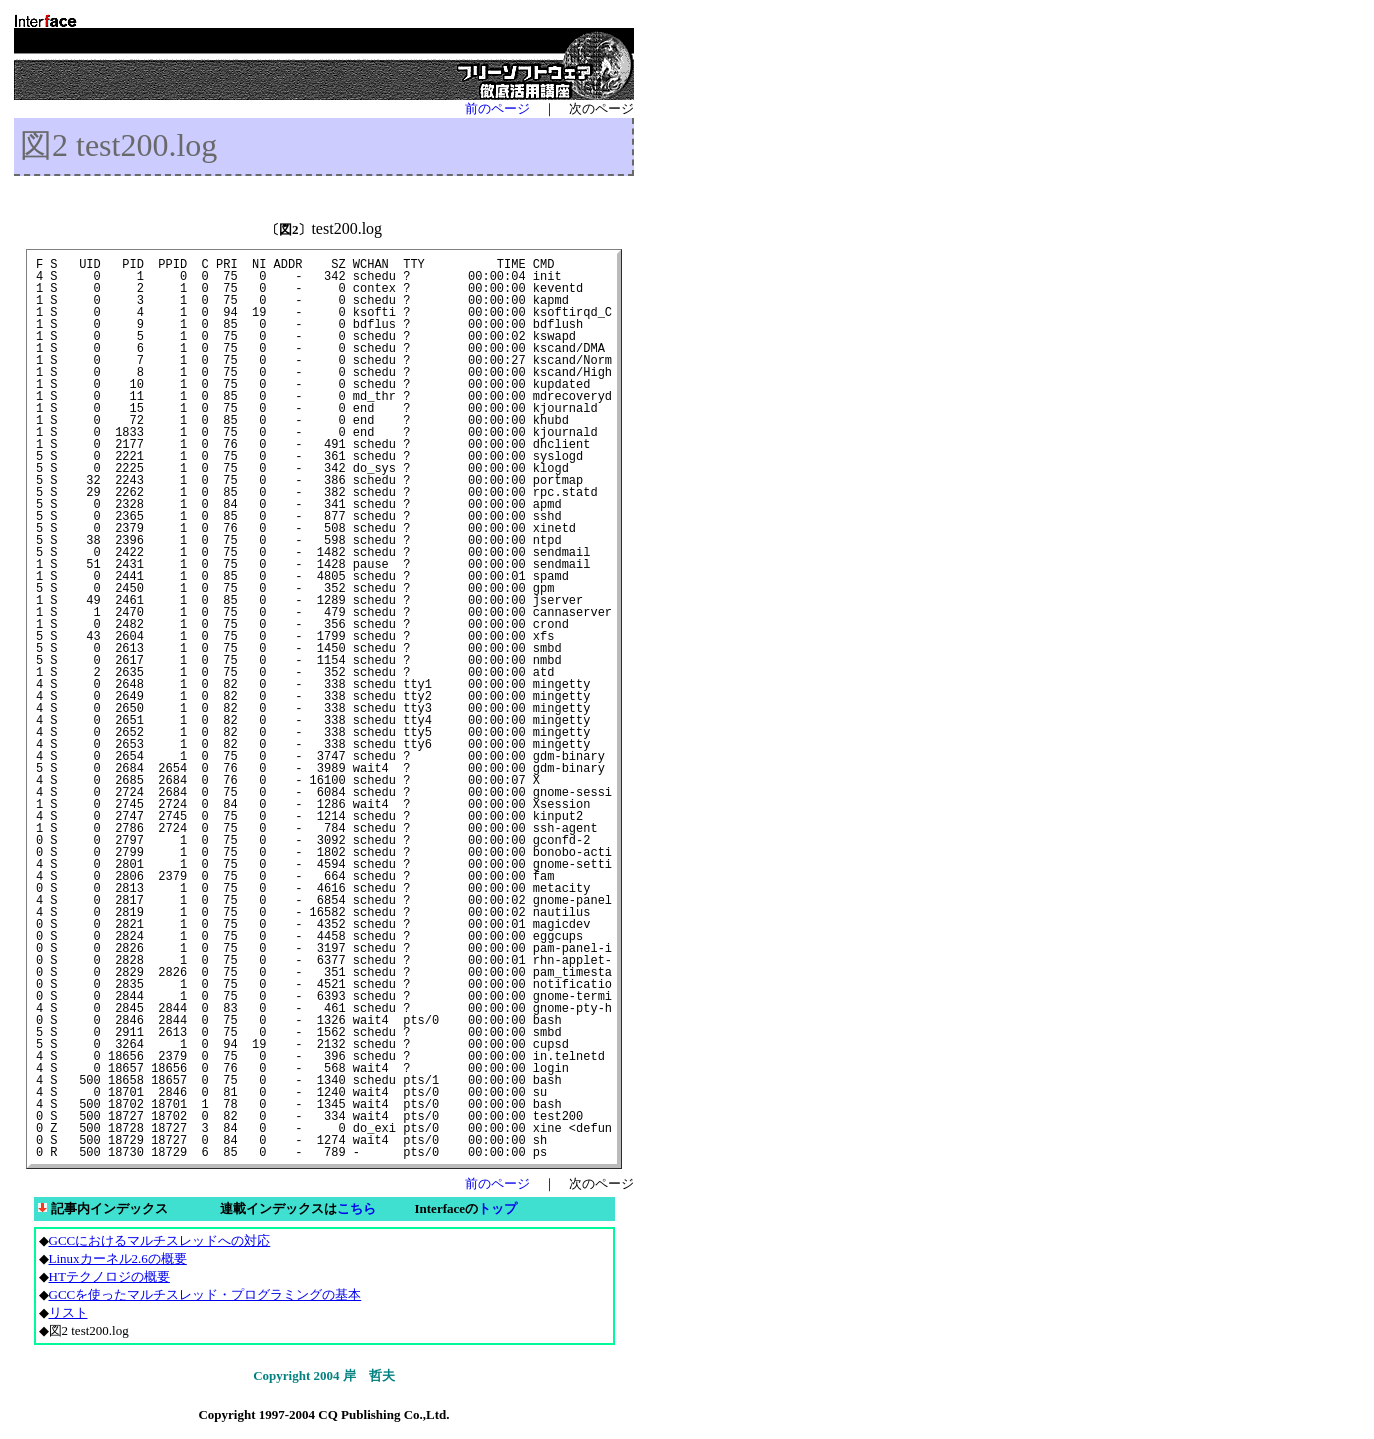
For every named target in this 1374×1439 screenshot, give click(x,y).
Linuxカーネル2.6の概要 (118, 1258)
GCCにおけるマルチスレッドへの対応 (160, 1240)
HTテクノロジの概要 (109, 1276)
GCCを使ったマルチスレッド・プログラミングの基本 (205, 1294)
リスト (68, 1312)
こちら (356, 1208)
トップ (497, 1208)
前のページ (497, 108)
